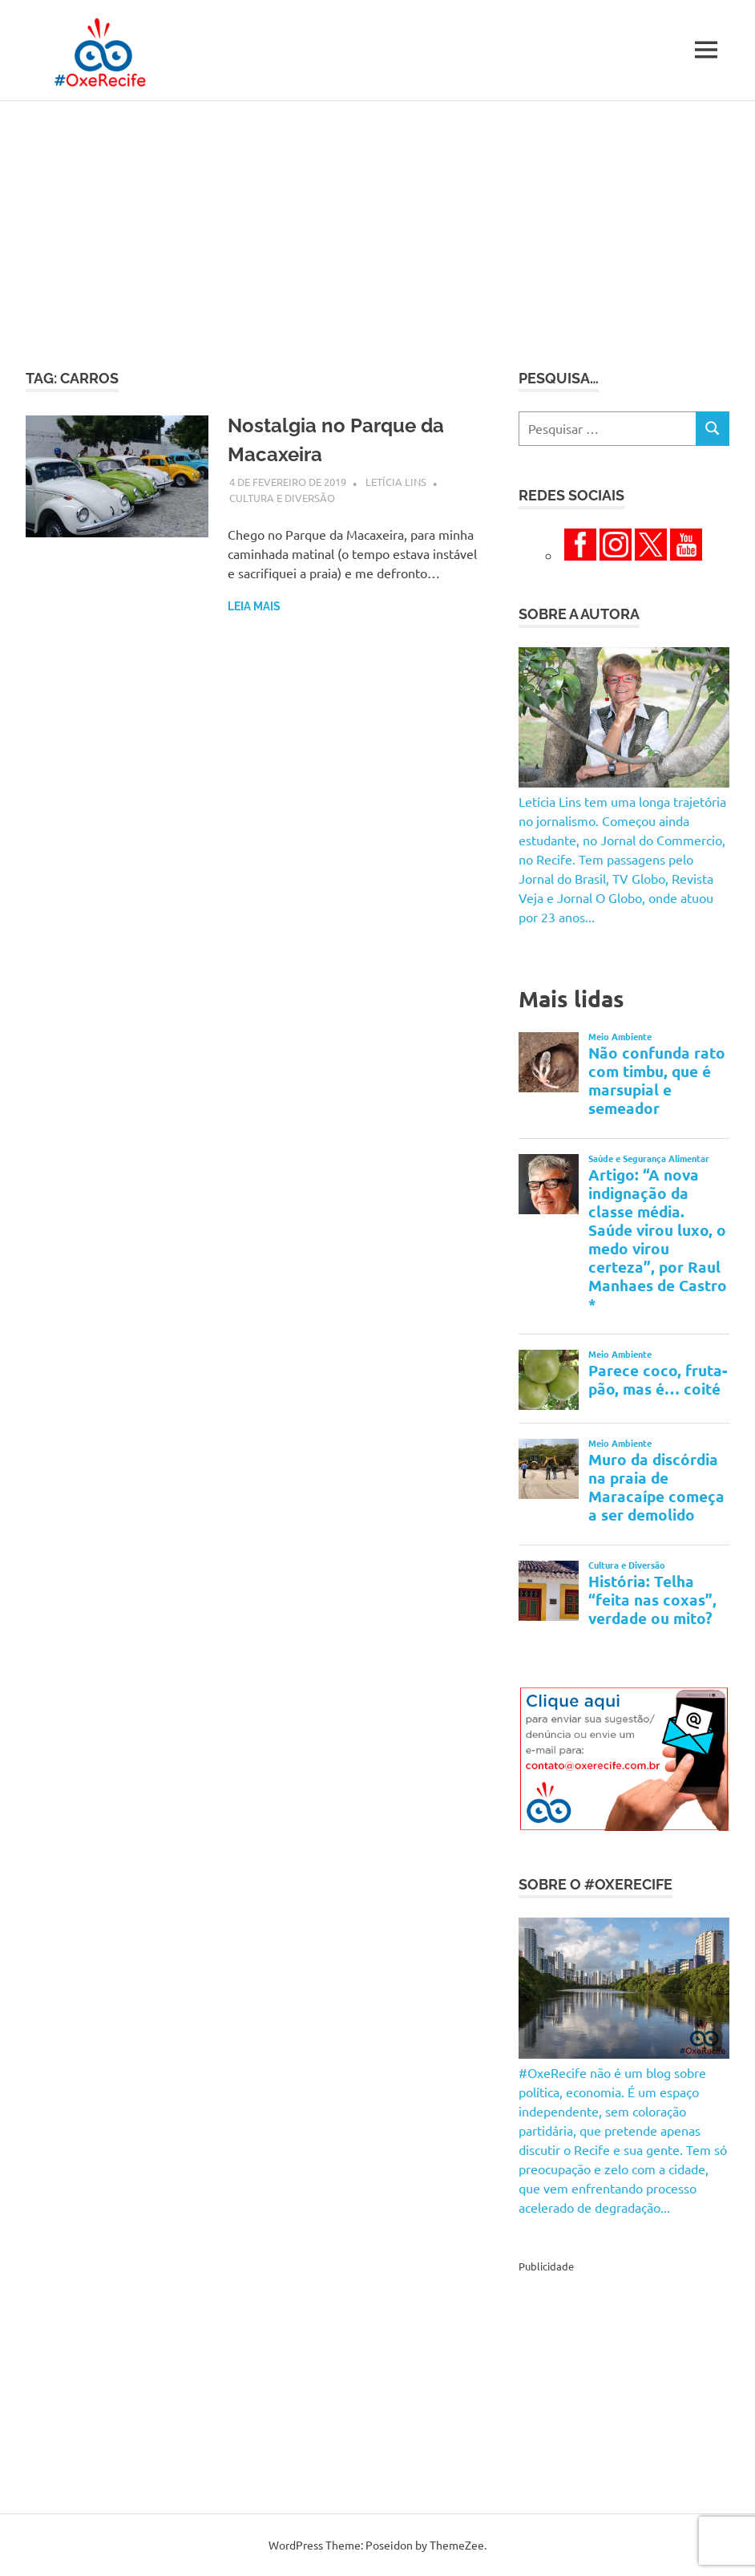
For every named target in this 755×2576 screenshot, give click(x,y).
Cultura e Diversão (282, 497)
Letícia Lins (395, 481)
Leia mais (254, 606)
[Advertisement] (377, 221)
